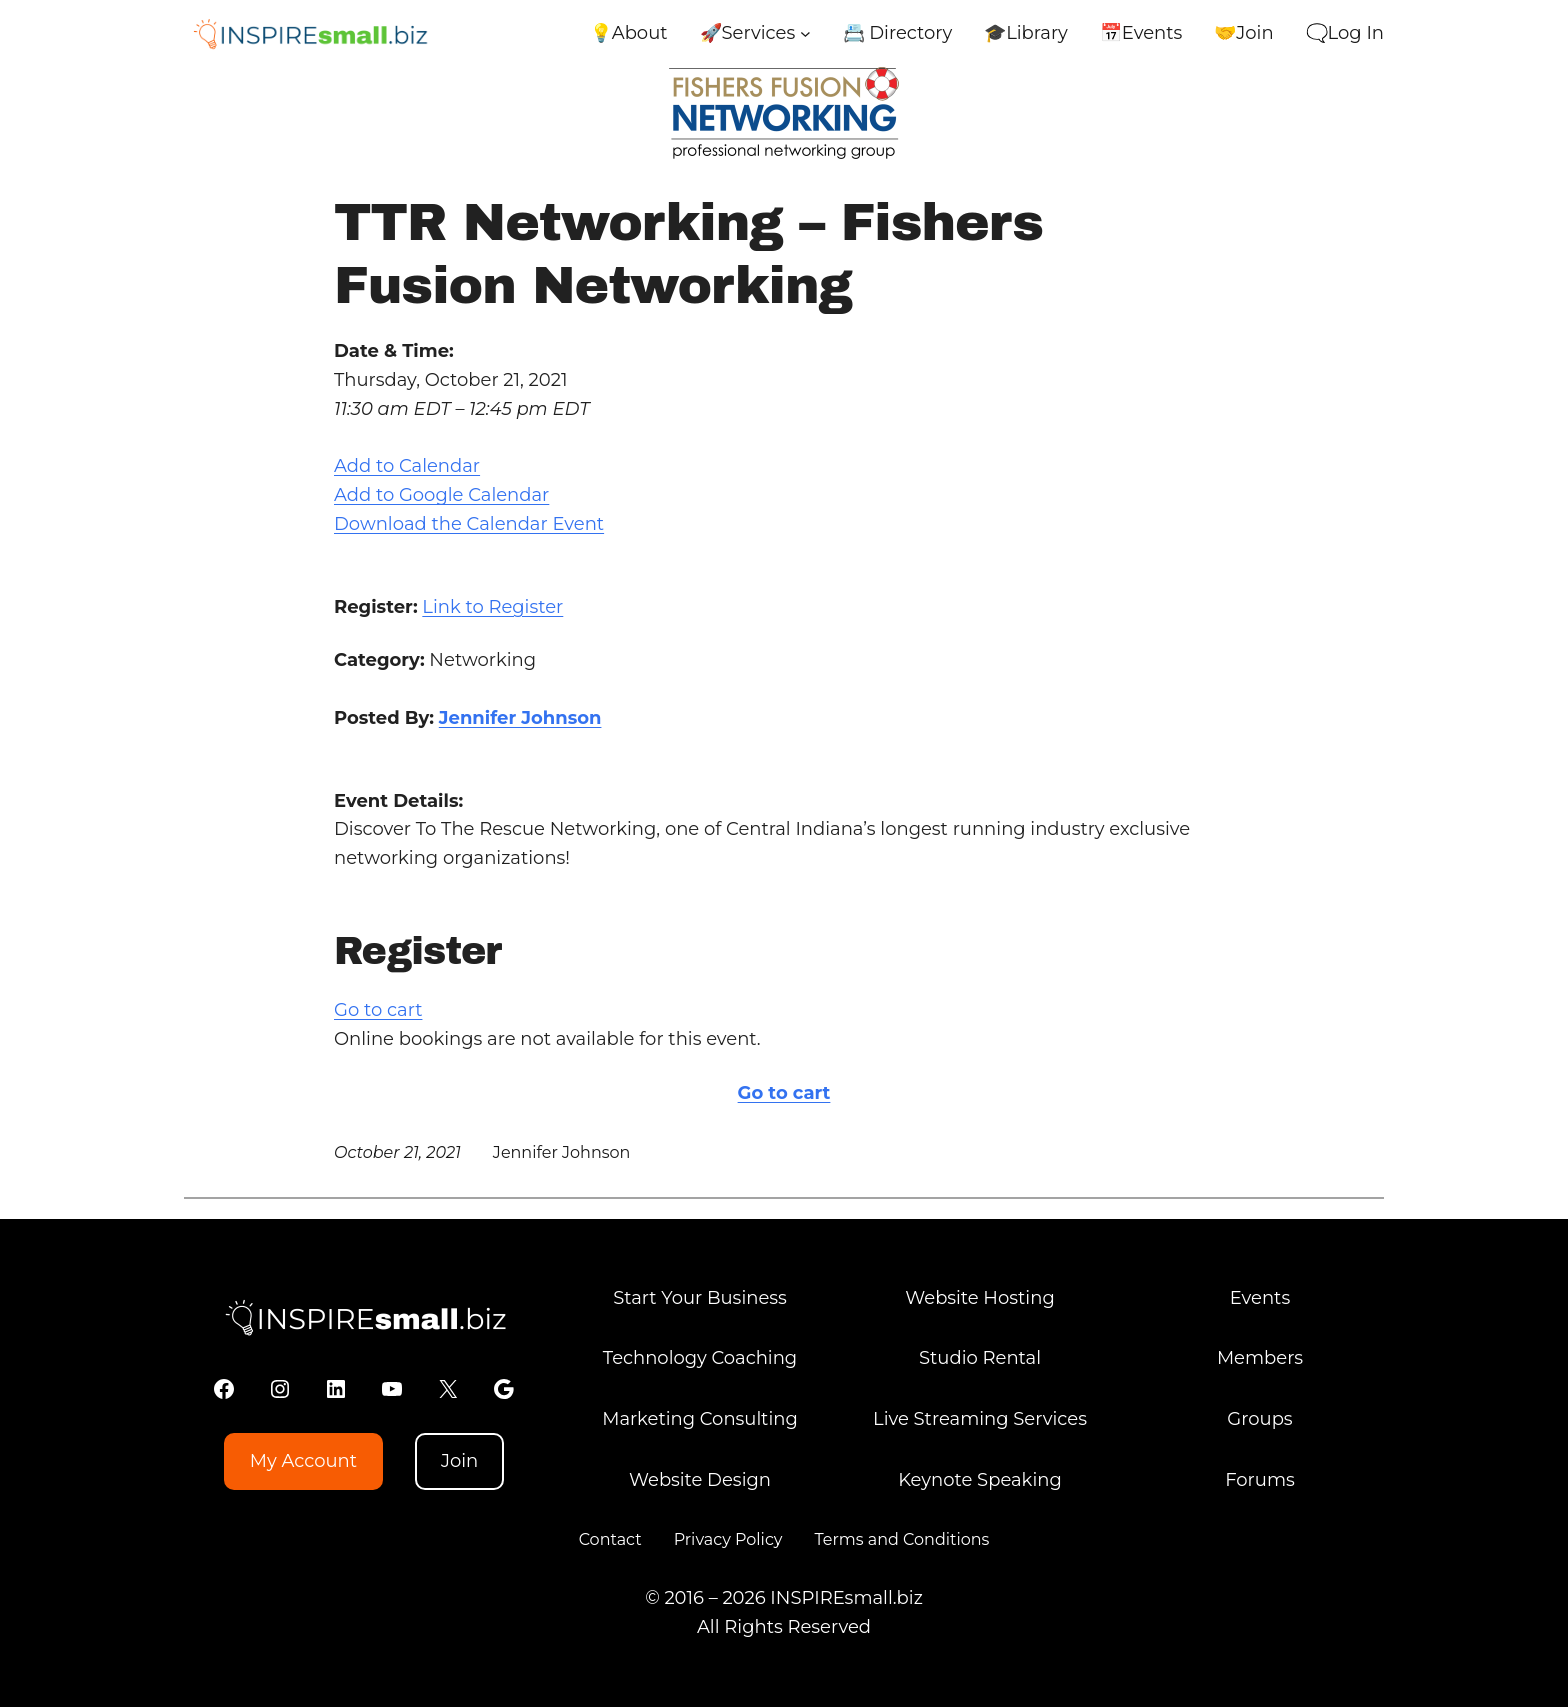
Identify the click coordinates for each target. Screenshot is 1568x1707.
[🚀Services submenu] (805, 33)
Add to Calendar (407, 466)
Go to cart (378, 1010)
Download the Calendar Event (469, 524)
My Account (303, 1461)
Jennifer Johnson (520, 718)
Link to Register (492, 607)
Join (459, 1461)
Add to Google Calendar (441, 495)
